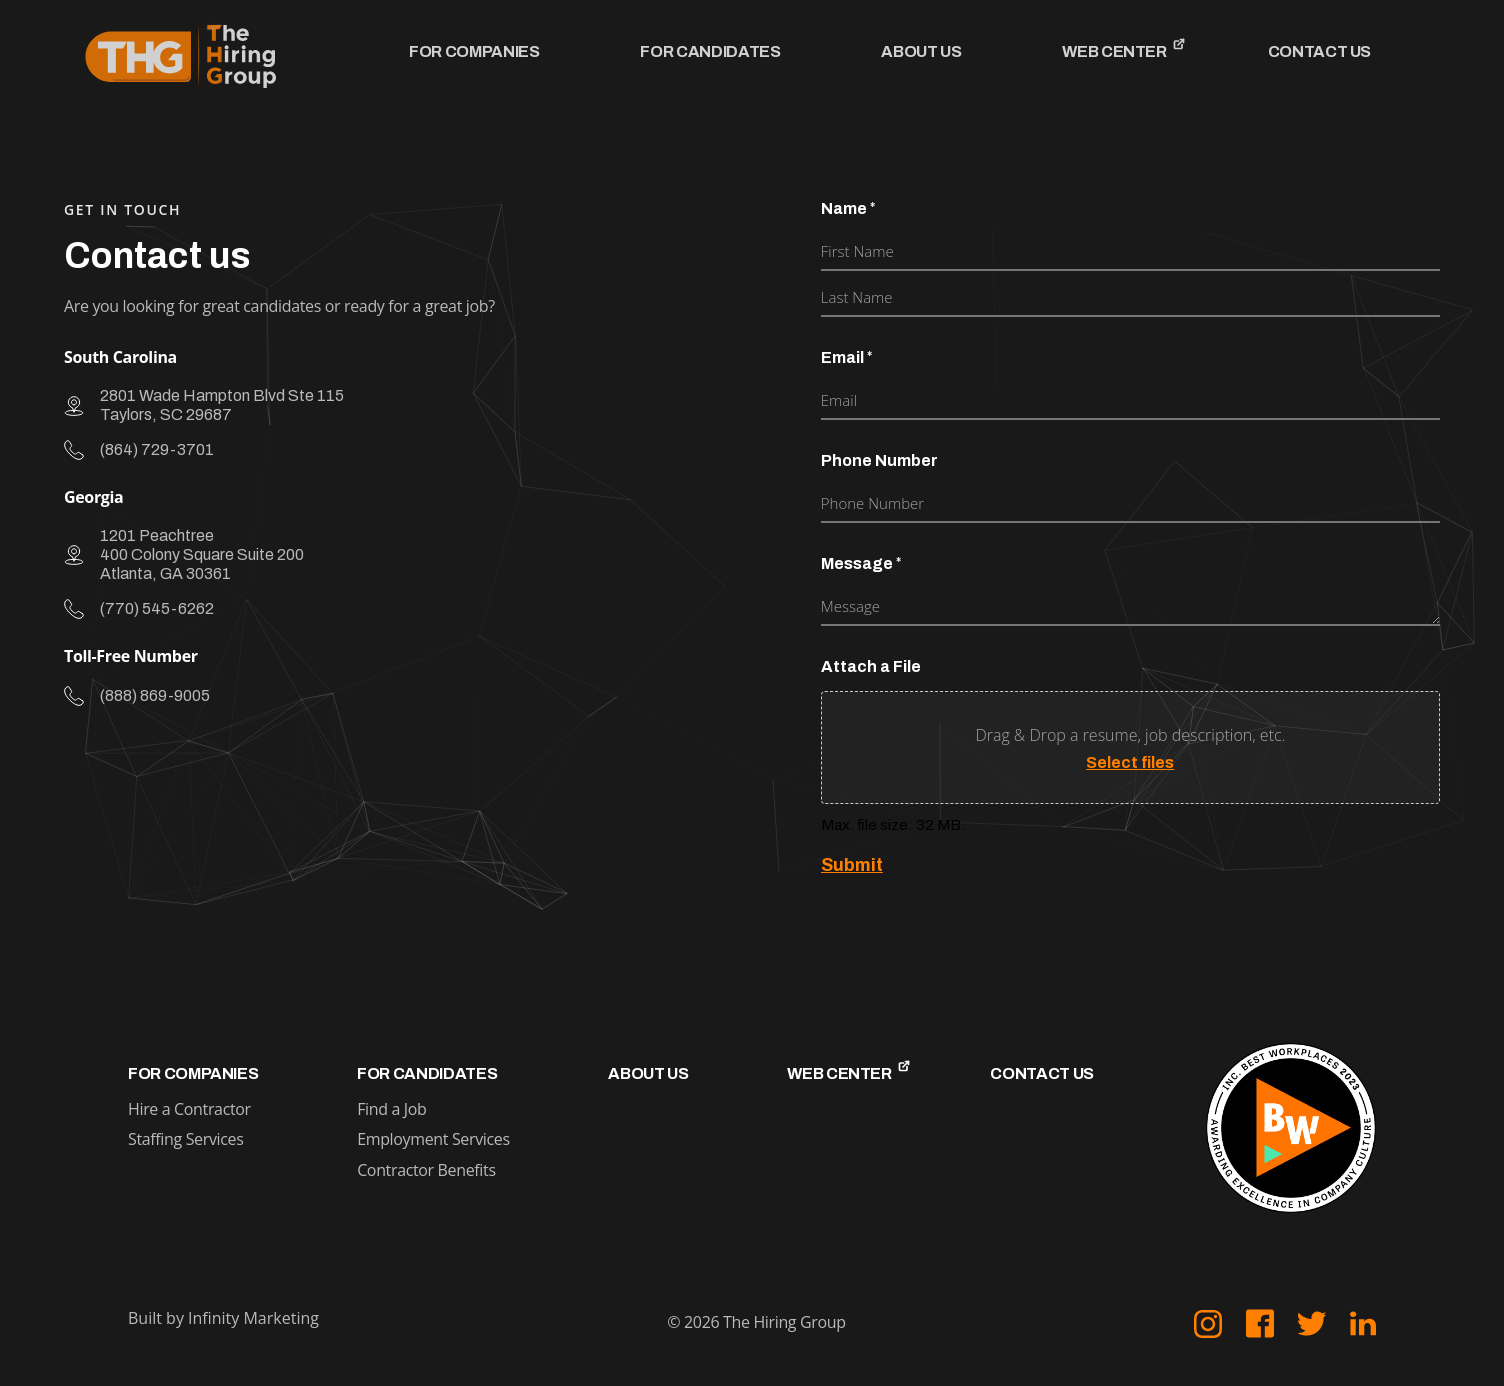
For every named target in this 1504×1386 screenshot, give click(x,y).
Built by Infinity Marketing (223, 1318)
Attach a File (871, 666)
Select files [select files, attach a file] (1130, 762)
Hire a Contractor (189, 1110)
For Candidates (710, 51)
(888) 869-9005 (155, 695)
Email (846, 357)
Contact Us (1319, 51)
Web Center (1114, 51)
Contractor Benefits (426, 1171)
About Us (921, 51)
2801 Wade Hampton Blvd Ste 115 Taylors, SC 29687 (222, 405)
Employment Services (433, 1140)
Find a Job (391, 1110)
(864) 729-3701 (157, 449)
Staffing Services (185, 1140)
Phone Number (879, 460)
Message (861, 563)
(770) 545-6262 (157, 608)
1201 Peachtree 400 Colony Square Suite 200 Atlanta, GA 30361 (202, 554)
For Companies (474, 51)
